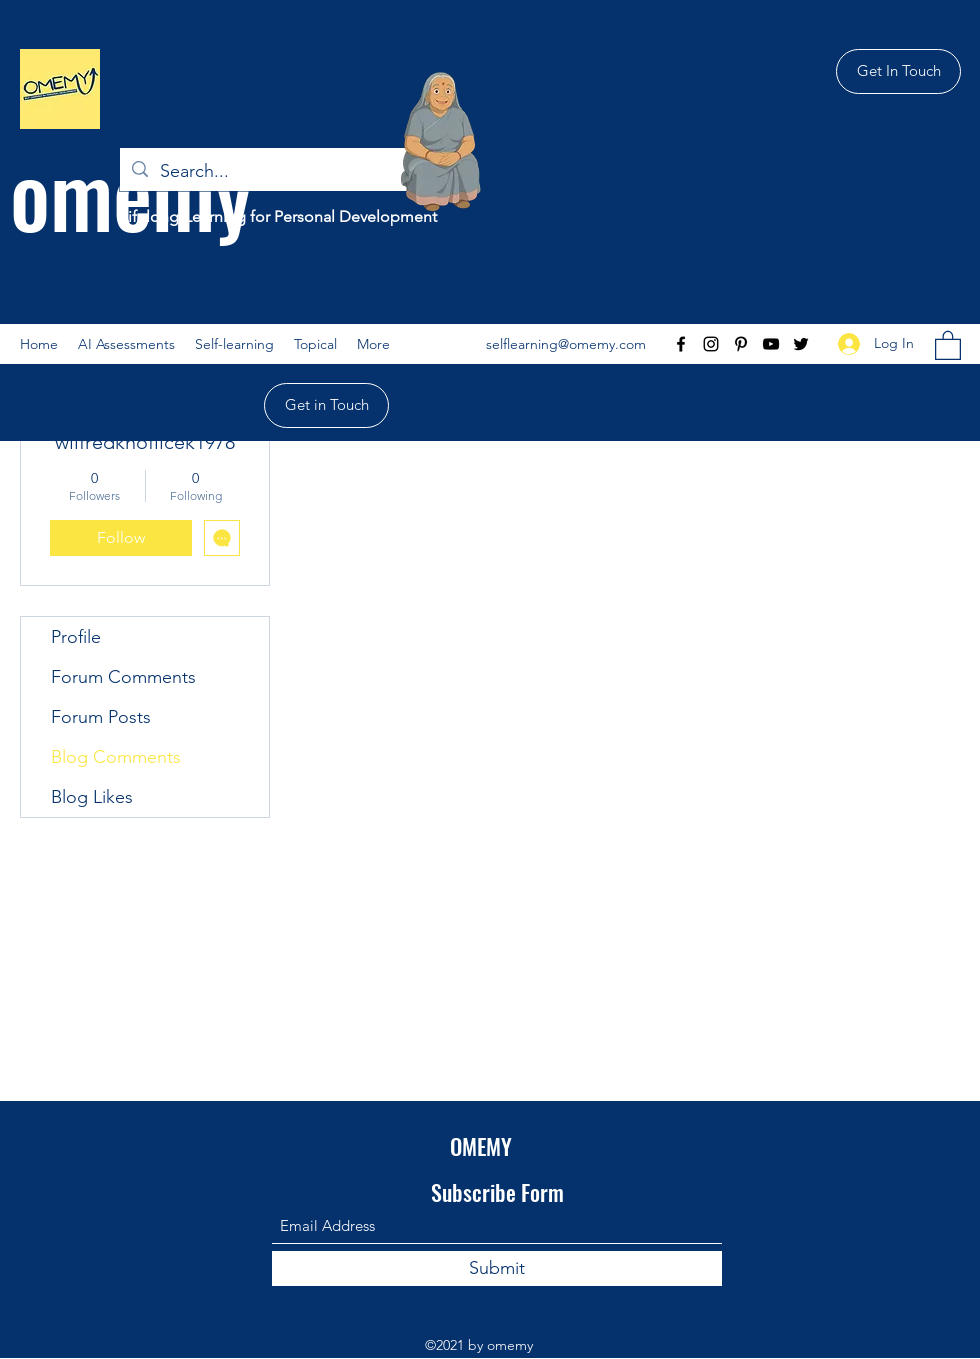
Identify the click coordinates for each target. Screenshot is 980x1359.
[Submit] (497, 1268)
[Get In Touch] (898, 71)
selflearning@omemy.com (566, 344)
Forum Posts (101, 717)
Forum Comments (123, 677)
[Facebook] (681, 344)
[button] (234, 344)
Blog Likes (92, 797)
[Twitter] (801, 344)
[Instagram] (711, 344)
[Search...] (270, 172)
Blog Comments (116, 757)
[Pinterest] (741, 344)
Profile (76, 637)
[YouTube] (771, 344)
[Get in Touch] (326, 405)
